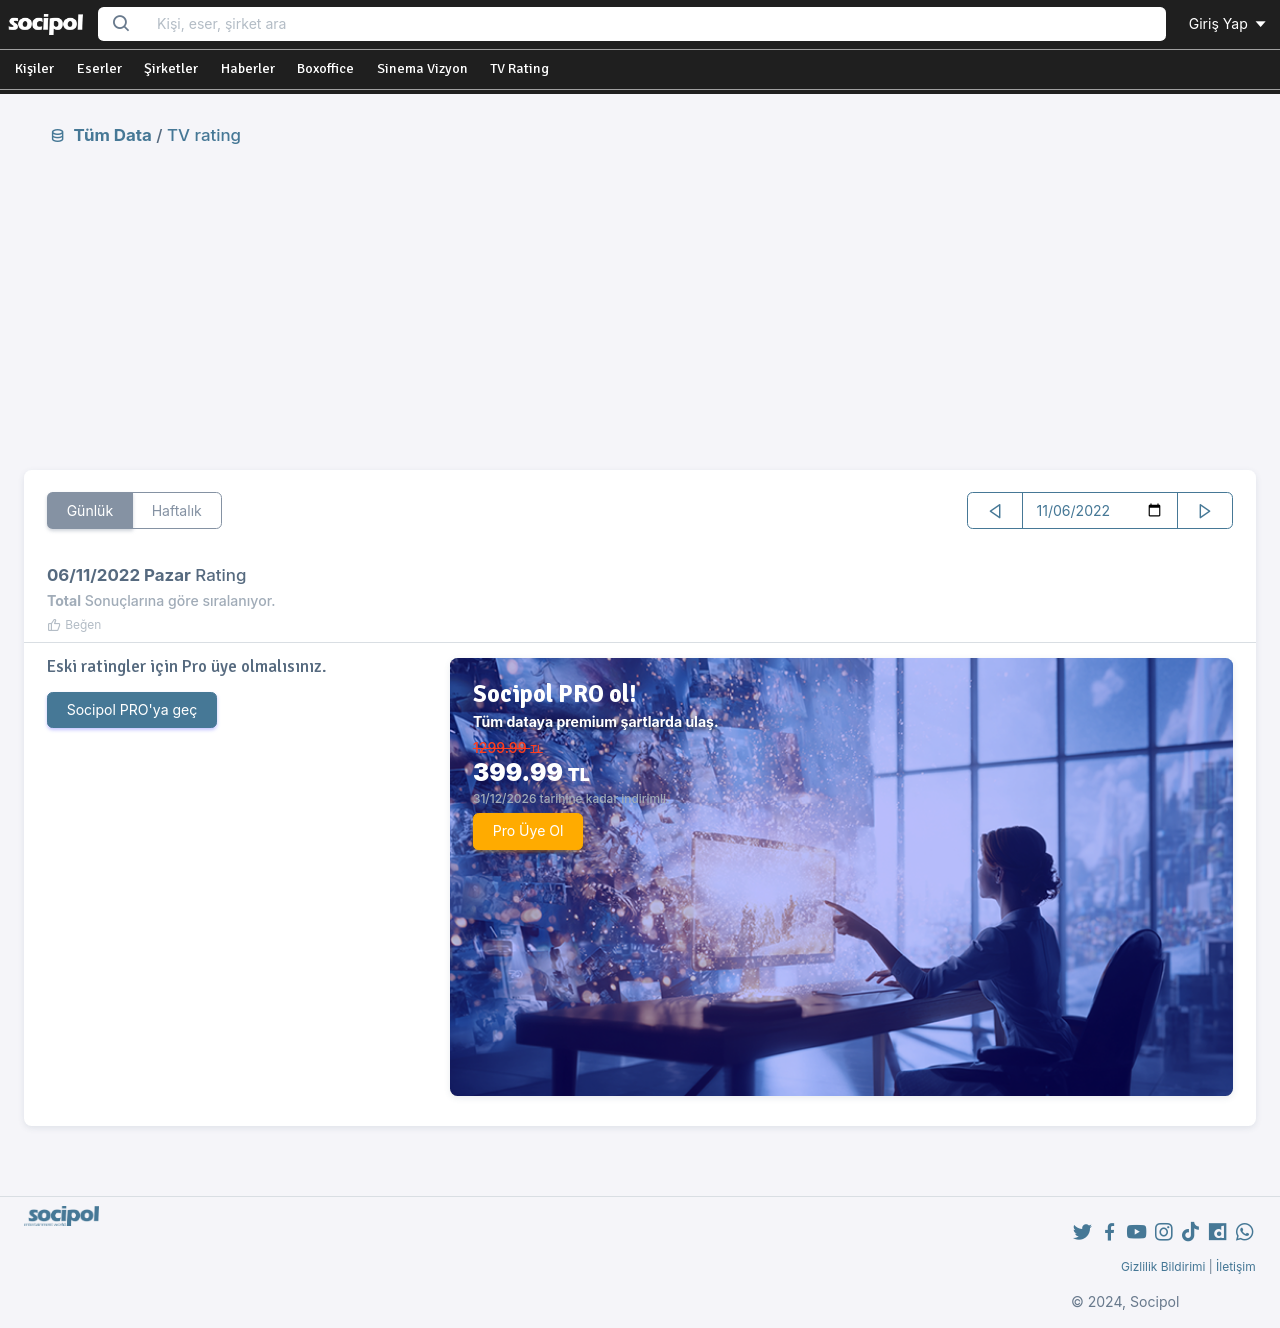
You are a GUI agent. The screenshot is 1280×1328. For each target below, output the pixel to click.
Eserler (99, 68)
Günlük (90, 510)
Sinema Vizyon (422, 68)
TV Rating (519, 68)
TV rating (204, 135)
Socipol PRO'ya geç (132, 709)
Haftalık (177, 510)
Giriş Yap (1229, 23)
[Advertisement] (640, 307)
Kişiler (34, 68)
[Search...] (655, 24)
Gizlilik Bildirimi (1163, 1266)
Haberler (248, 68)
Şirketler (171, 68)
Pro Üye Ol (528, 830)
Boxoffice (325, 68)
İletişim (1236, 1266)
